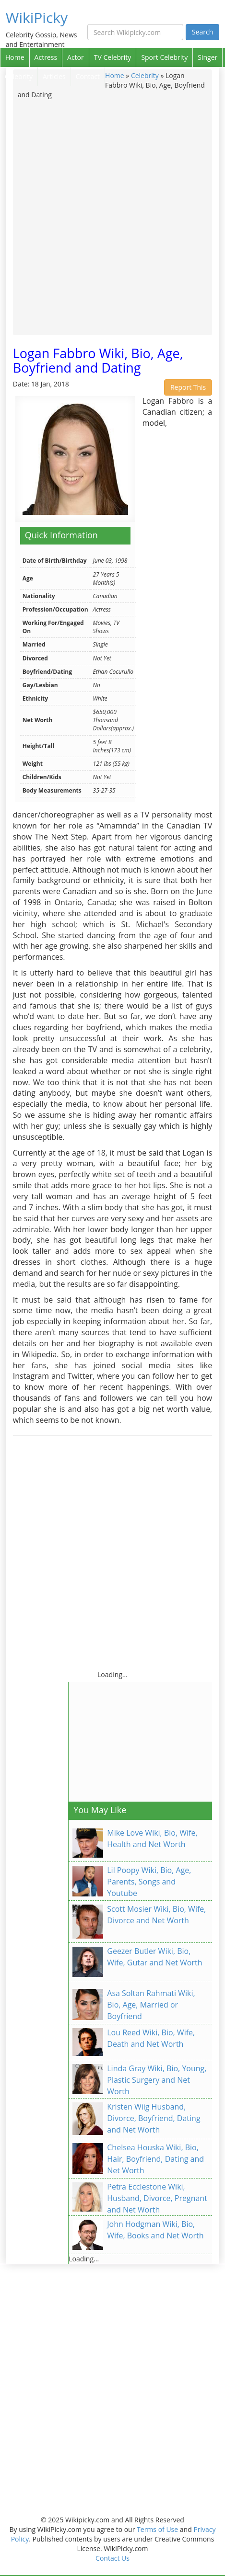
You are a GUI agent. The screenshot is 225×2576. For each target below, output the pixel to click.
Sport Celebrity (164, 57)
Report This (188, 387)
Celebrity (19, 76)
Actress (46, 57)
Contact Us (112, 2558)
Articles (54, 76)
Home (14, 57)
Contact (88, 76)
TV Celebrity (112, 57)
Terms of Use (157, 2529)
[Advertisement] (112, 216)
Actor (75, 57)
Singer (207, 57)
